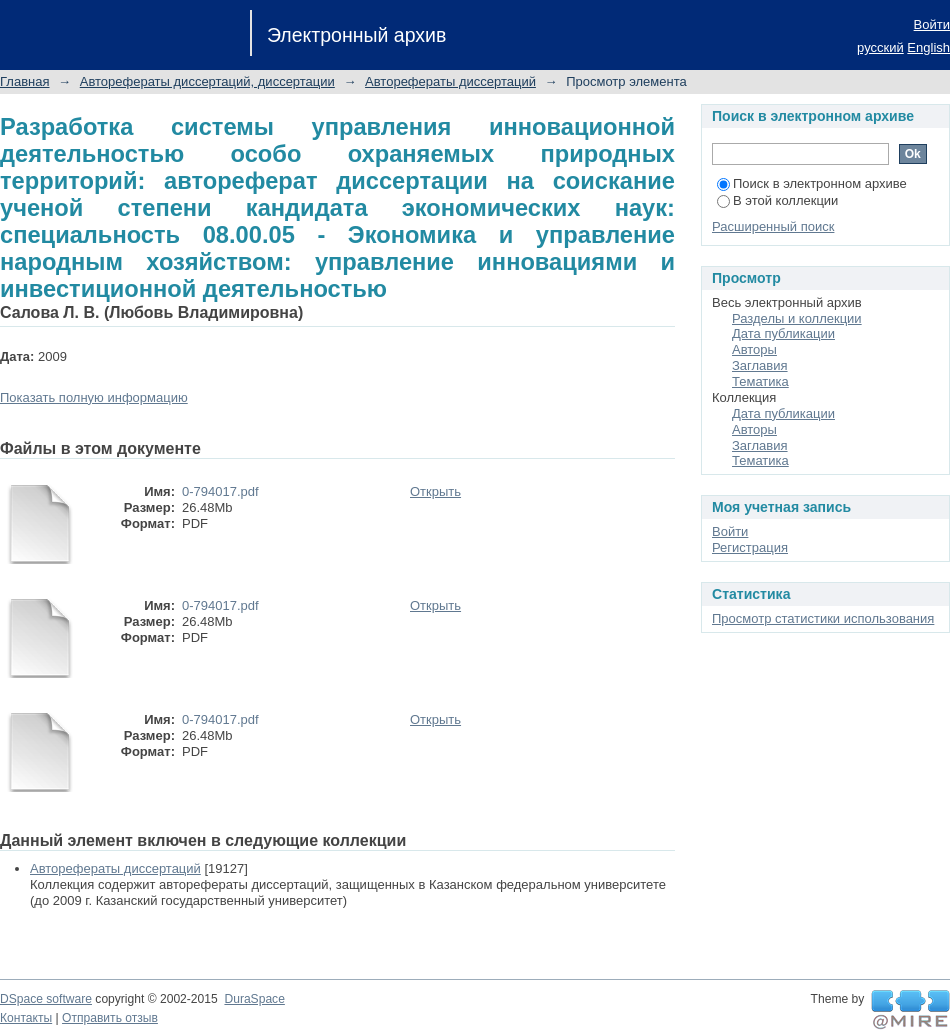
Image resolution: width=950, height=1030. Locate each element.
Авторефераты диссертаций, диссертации (207, 81)
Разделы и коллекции (797, 318)
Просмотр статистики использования (823, 618)
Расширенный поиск (773, 226)
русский (880, 47)
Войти (932, 24)
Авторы (754, 349)
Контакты (26, 1018)
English (928, 47)
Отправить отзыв (110, 1018)
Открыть (435, 491)
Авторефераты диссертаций (450, 81)
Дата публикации (783, 333)
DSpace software (46, 999)
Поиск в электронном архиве (812, 183)
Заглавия (760, 365)
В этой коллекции (777, 200)
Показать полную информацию (94, 397)
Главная (24, 81)
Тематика (760, 381)
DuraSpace (254, 999)
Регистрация (750, 547)
